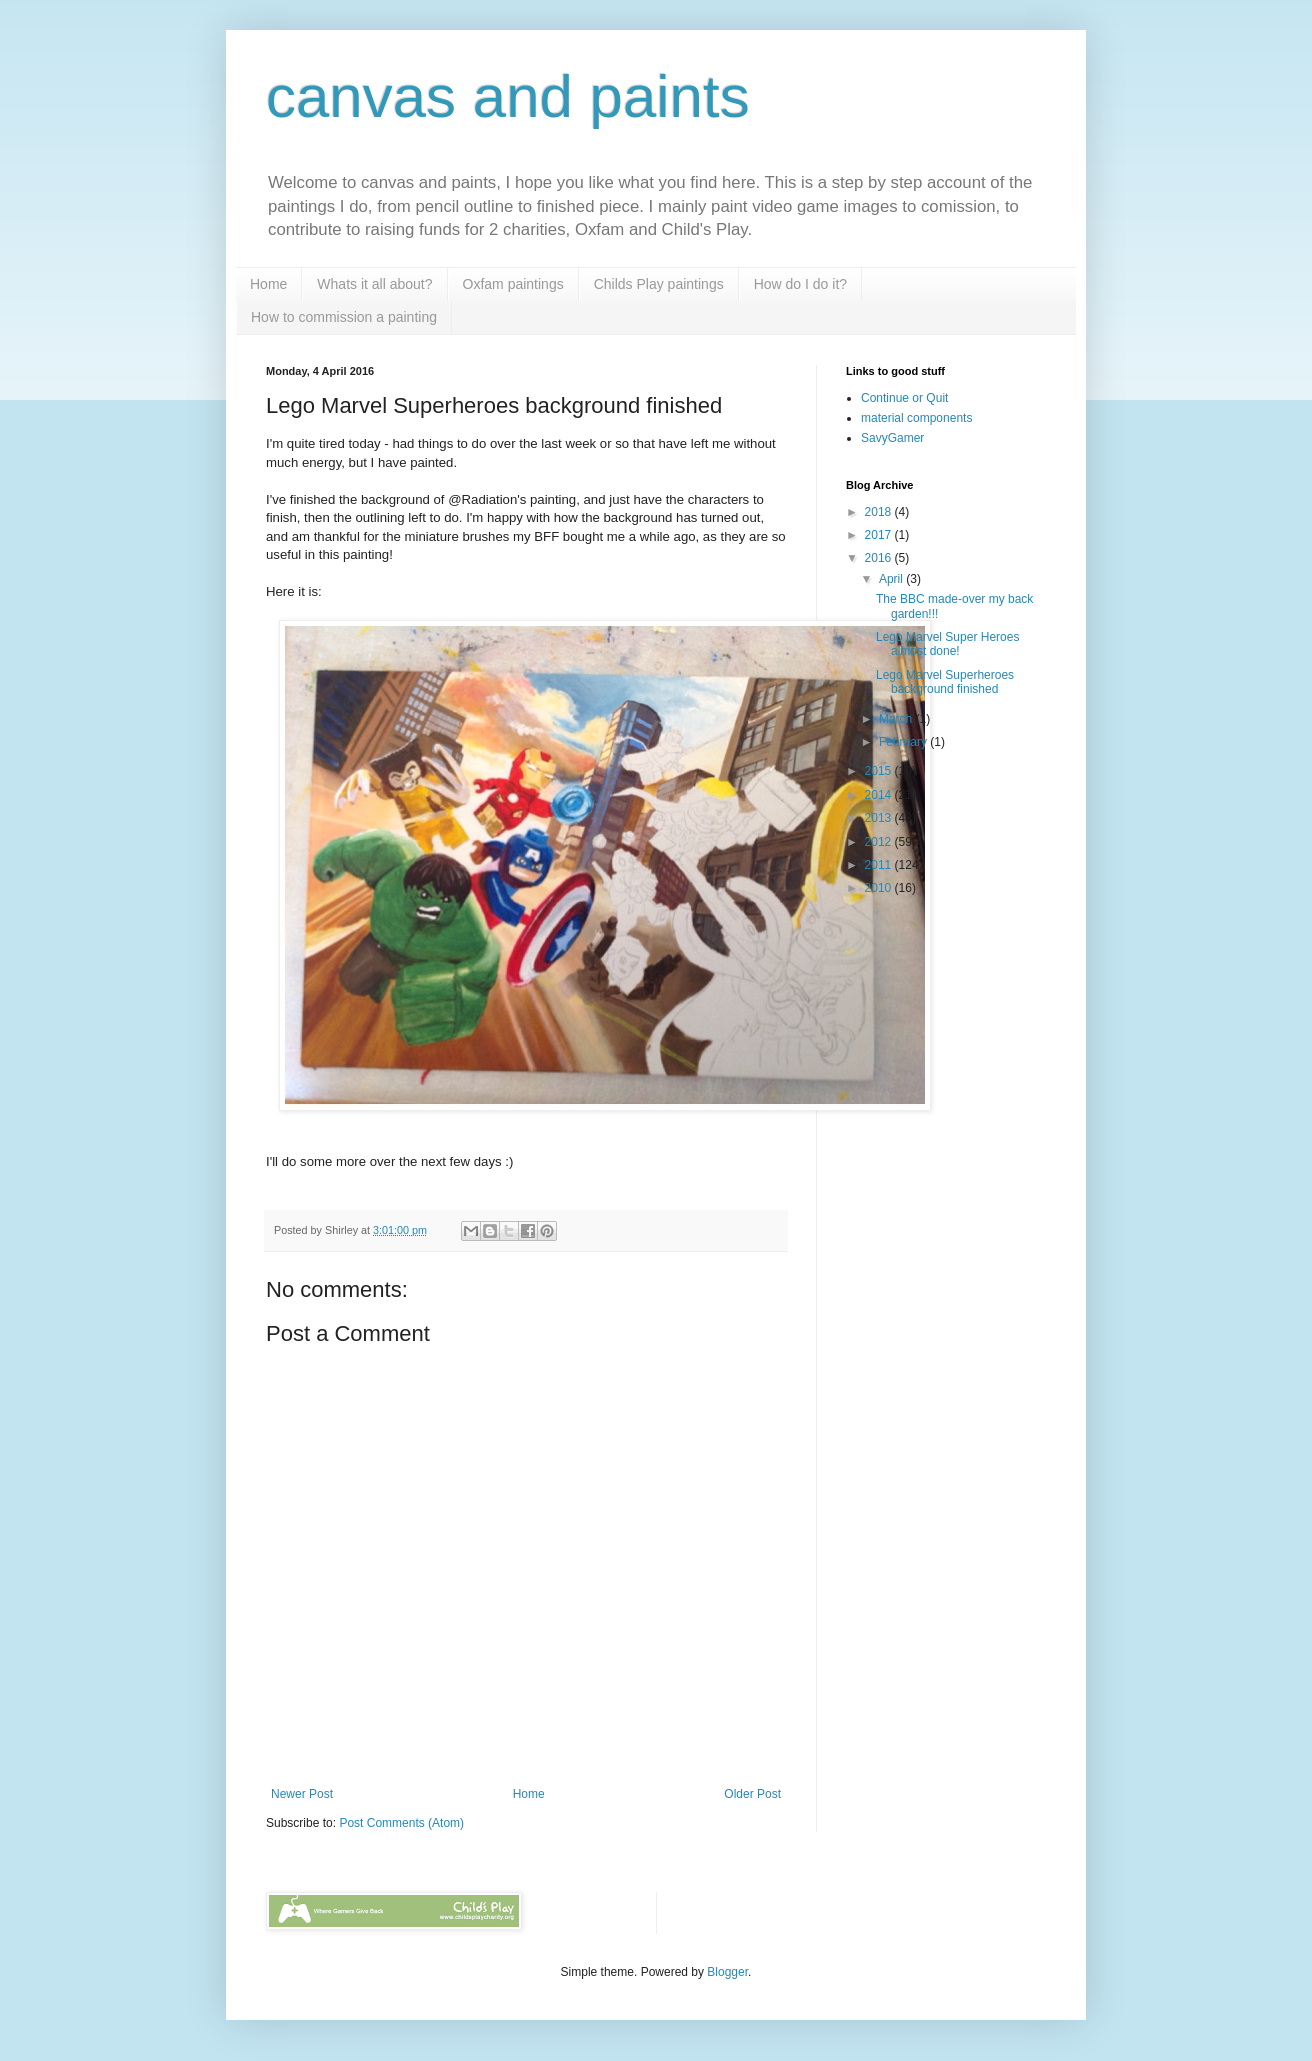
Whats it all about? (374, 284)
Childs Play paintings (659, 284)
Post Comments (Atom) (401, 1823)
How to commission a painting (344, 317)
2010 (880, 888)
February (904, 742)
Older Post (752, 1794)
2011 (880, 865)
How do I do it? (800, 284)
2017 (880, 535)
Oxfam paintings (513, 284)
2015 (880, 771)
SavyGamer (892, 438)
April (892, 579)
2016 (880, 558)
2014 (880, 795)
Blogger (727, 1972)
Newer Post (302, 1794)
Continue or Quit (904, 398)
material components (916, 418)
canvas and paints (508, 96)
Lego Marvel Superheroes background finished (945, 682)
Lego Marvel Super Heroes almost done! (947, 644)
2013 (880, 818)
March (897, 719)
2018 (880, 512)
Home (268, 284)
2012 (880, 842)
